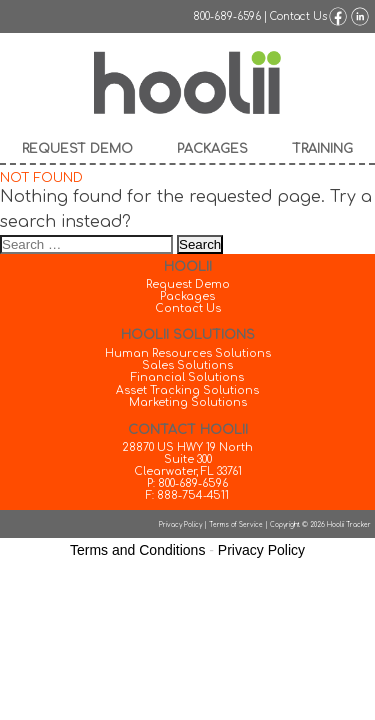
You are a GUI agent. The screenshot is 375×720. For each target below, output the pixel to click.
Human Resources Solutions (188, 354)
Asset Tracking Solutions (187, 391)
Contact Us (298, 16)
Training (322, 149)
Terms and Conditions (137, 550)
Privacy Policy (180, 524)
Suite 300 (188, 460)
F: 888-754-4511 (187, 496)
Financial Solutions (187, 378)
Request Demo (77, 149)
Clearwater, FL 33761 (188, 472)
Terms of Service (236, 524)
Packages (212, 149)
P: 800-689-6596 (187, 484)
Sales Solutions (187, 366)
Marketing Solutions (188, 403)
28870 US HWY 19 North (187, 448)
